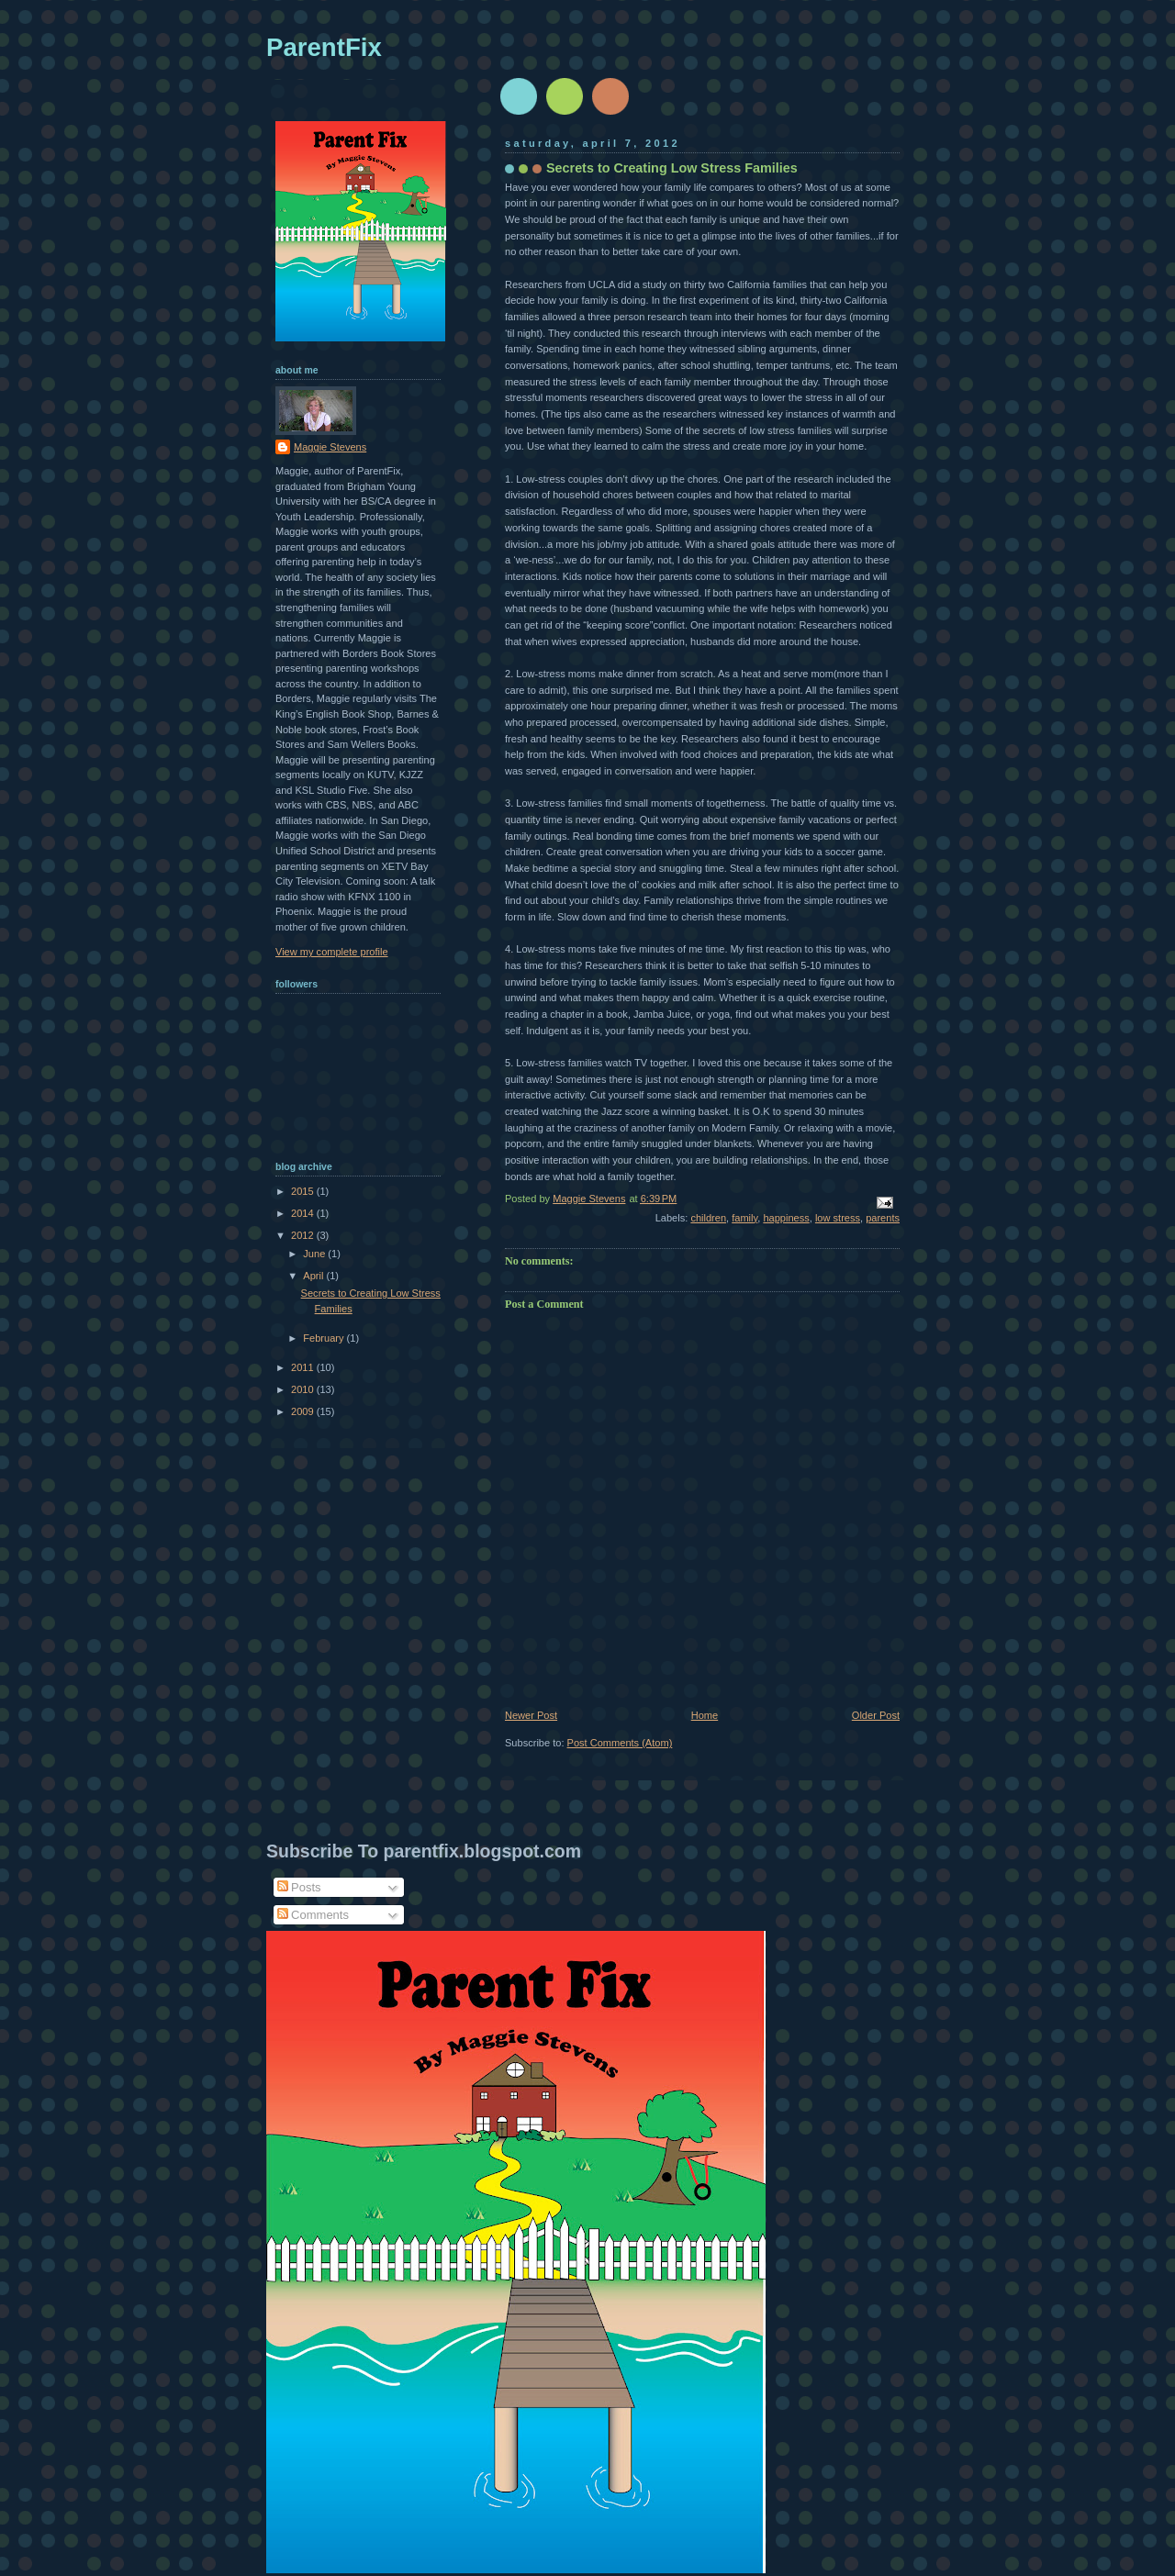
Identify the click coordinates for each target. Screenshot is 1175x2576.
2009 (304, 1411)
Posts (299, 1887)
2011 (304, 1367)
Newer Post (531, 1715)
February (324, 1338)
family (744, 1217)
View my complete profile (331, 951)
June (315, 1253)
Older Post (876, 1715)
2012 (304, 1235)
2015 (304, 1191)
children (708, 1217)
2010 (304, 1389)
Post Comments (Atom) (620, 1742)
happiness (786, 1217)
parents (883, 1217)
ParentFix (324, 47)
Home (704, 1715)
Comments (313, 1915)
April (314, 1275)
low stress (837, 1217)
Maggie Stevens (330, 446)
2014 (304, 1213)
